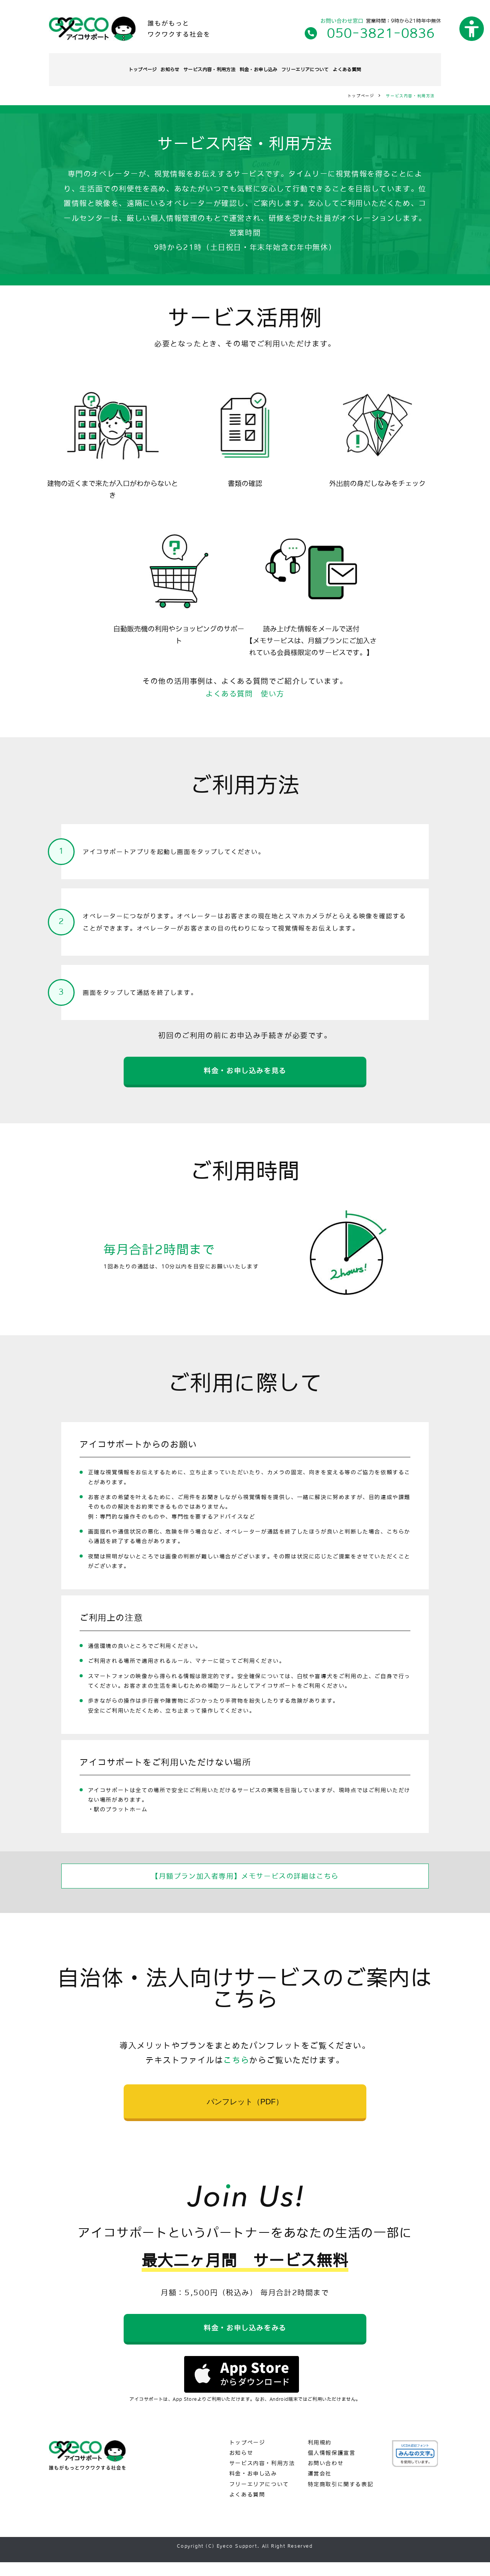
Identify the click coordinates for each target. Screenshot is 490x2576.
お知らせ (134, 67)
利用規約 (320, 2456)
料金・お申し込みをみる (245, 2337)
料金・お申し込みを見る (245, 1070)
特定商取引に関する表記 (341, 2498)
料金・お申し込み (267, 67)
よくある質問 (401, 67)
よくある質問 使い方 (245, 688)
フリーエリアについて (337, 67)
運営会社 (320, 2487)
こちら (236, 2064)
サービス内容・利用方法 (195, 67)
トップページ (89, 67)
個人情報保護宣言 (332, 2466)
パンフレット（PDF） (245, 2106)
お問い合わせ (326, 2477)
